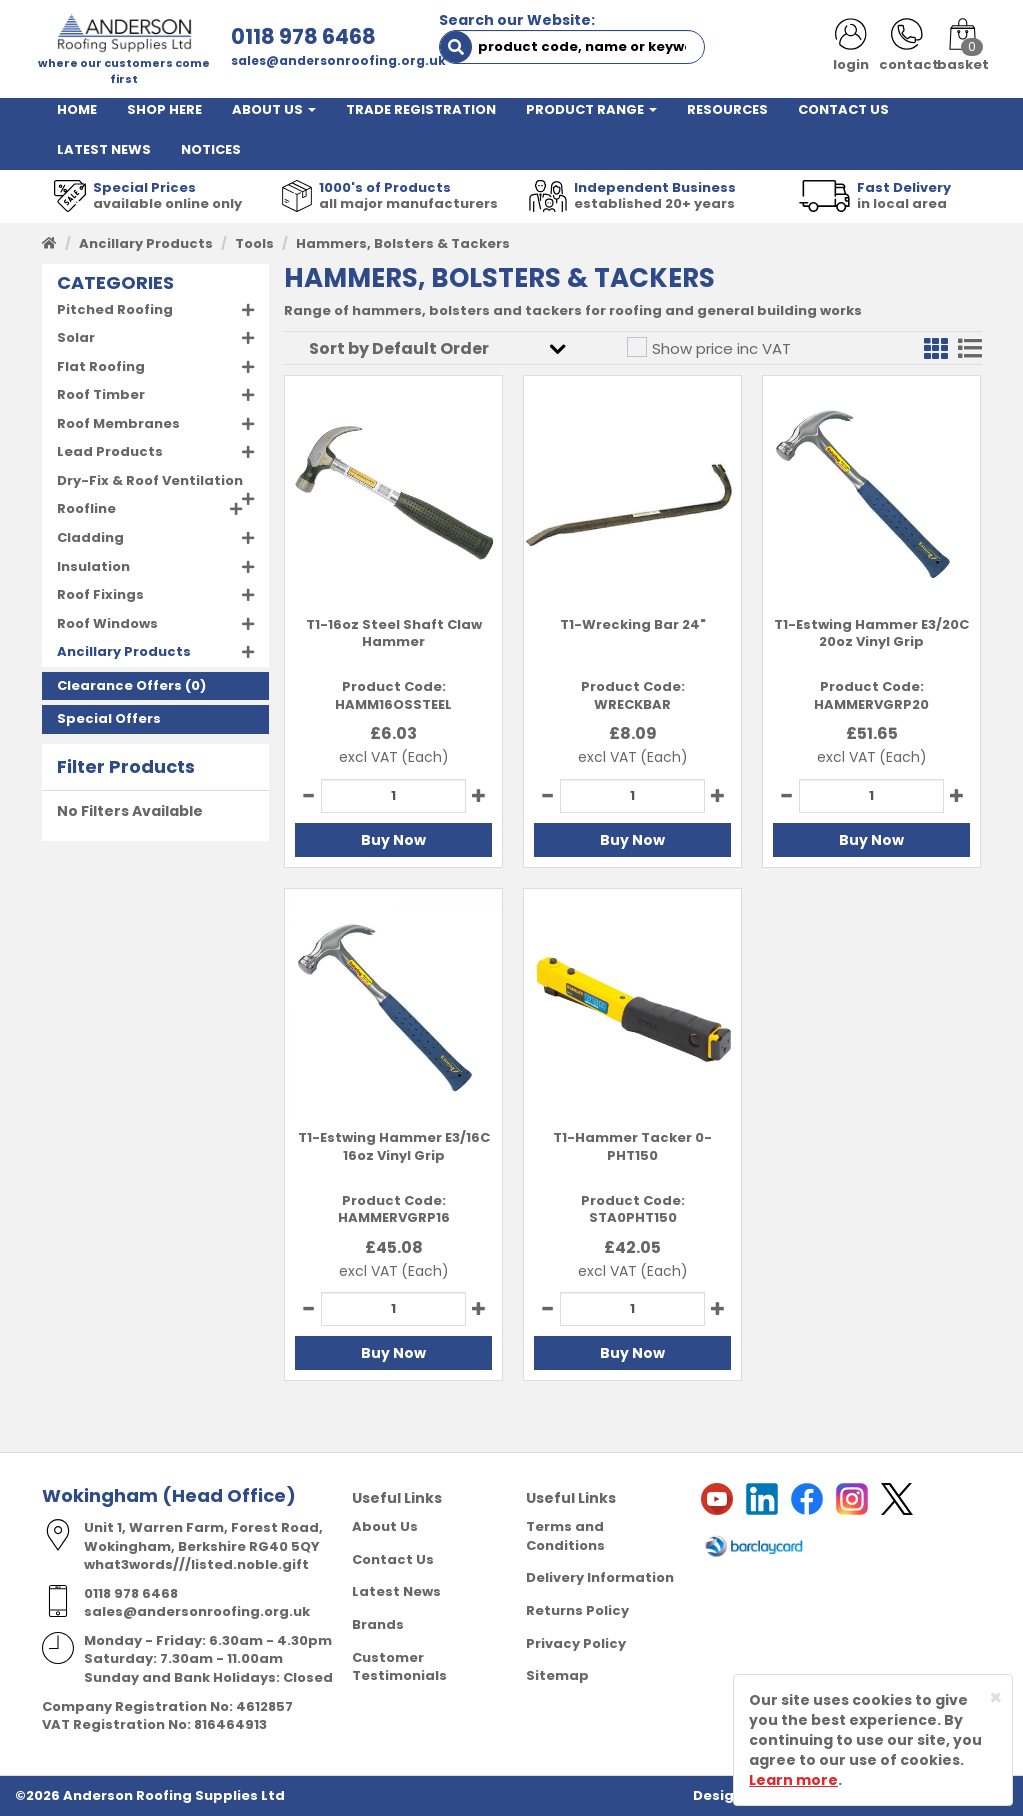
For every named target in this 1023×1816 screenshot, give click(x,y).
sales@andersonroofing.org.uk (338, 60)
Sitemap (557, 1675)
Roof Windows (107, 623)
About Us (385, 1526)
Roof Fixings (100, 594)
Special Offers (109, 718)
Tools (254, 243)
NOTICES (211, 149)
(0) (131, 686)
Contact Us (393, 1559)
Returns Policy (577, 1610)
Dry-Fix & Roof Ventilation (150, 480)
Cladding (90, 537)
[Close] (995, 1697)
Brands (378, 1624)
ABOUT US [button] (274, 109)
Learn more (793, 1780)
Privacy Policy (576, 1643)
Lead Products (110, 451)
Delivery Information (600, 1577)
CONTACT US (843, 109)
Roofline (86, 508)
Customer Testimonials (399, 1667)
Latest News (396, 1591)
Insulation (93, 566)
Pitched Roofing (115, 309)
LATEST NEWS (104, 149)
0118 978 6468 (303, 36)
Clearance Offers (119, 685)
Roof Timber (101, 394)
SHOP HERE (164, 109)
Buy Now (393, 840)
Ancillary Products (146, 243)
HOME (77, 109)
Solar (76, 337)
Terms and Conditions (565, 1536)
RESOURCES (727, 109)
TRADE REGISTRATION (421, 109)
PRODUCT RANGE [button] (591, 109)
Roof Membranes (118, 423)
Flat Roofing (101, 366)
